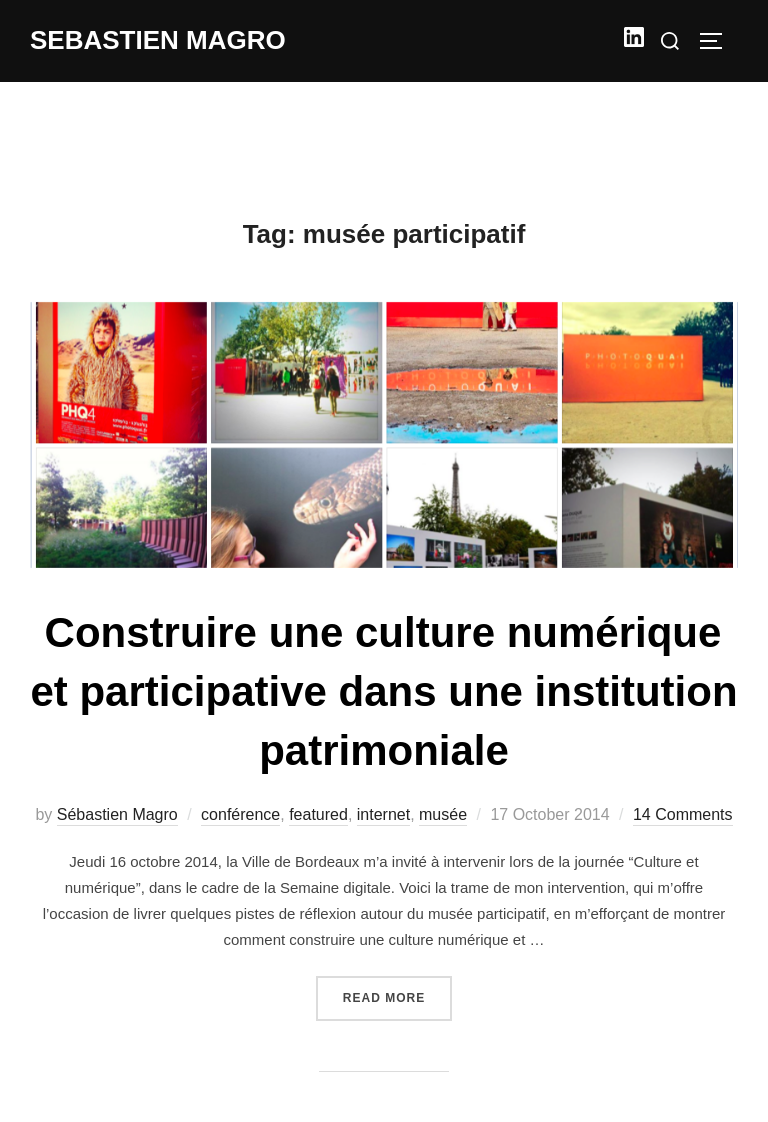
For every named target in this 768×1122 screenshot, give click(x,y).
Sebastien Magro (158, 40)
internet (383, 814)
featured (318, 814)
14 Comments (683, 814)
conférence (240, 814)
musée (443, 814)
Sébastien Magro (117, 814)
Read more (397, 996)
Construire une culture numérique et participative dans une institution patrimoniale (383, 691)
